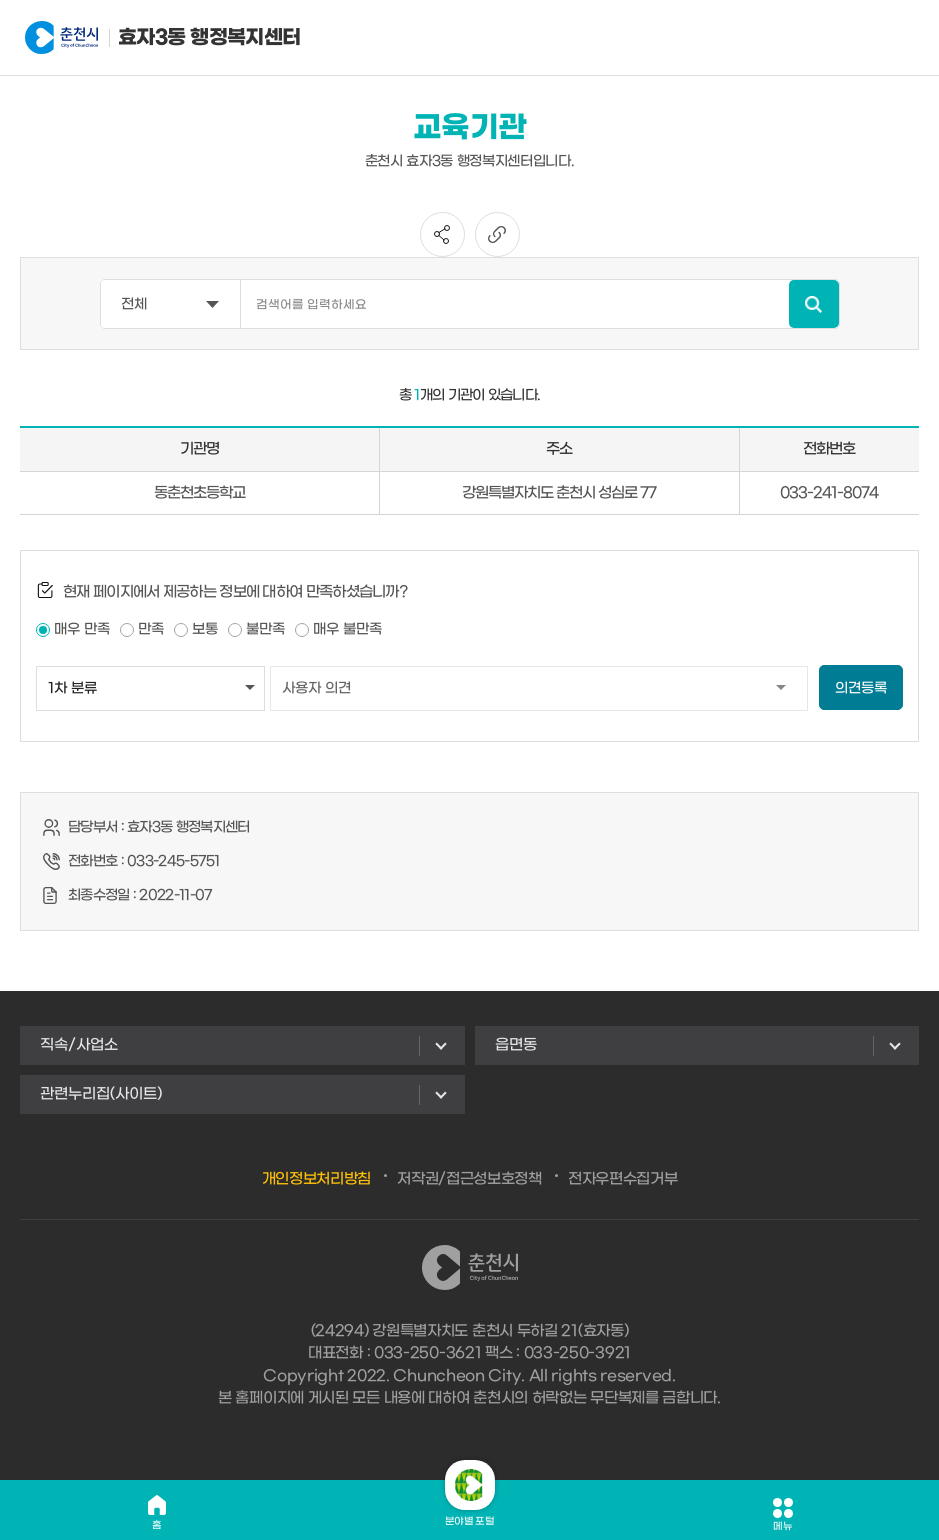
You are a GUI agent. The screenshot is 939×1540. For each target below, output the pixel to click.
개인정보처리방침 (317, 1179)
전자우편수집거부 (623, 1179)
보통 (205, 629)
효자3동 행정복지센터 (123, 38)
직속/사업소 (79, 1045)
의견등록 (861, 688)
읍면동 (516, 1045)
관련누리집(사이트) (101, 1094)
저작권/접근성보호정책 (469, 1179)
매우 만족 (82, 629)
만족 (151, 629)
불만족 (265, 629)
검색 (814, 304)
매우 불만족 (347, 629)
